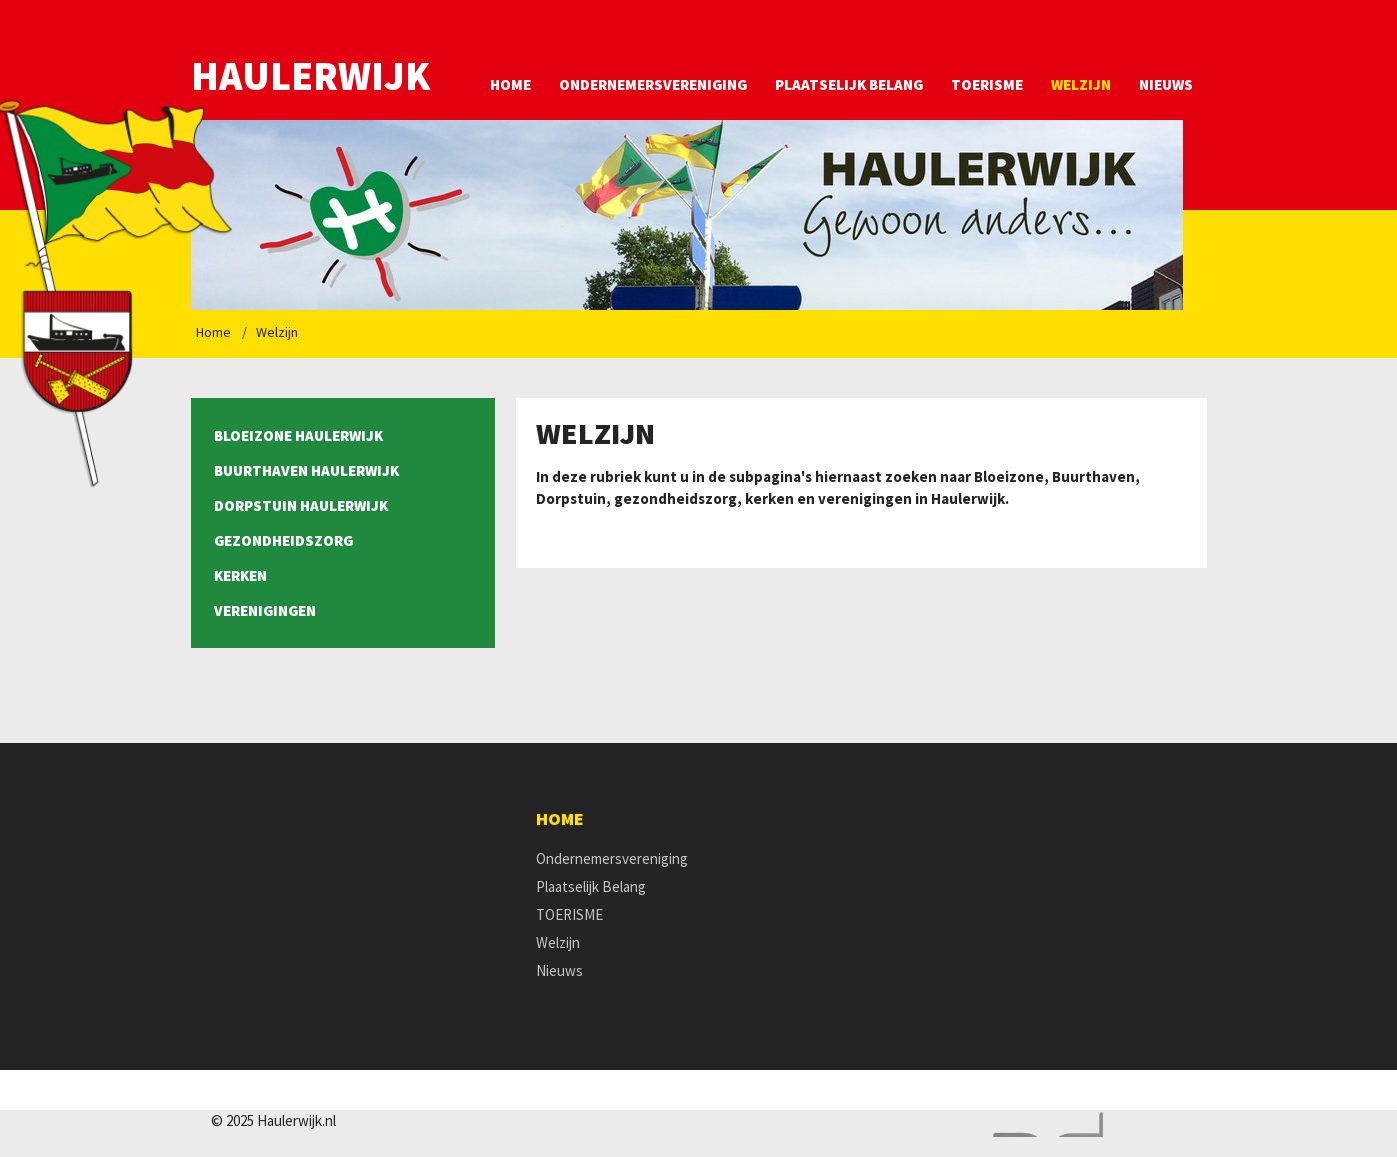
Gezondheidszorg (283, 540)
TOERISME (987, 84)
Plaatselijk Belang (849, 84)
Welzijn (1081, 84)
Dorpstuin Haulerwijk (301, 505)
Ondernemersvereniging (653, 84)
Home (510, 84)
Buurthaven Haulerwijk (306, 470)
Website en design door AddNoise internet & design (1043, 1124)
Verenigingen (265, 610)
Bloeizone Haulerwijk (298, 435)
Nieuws (1166, 84)
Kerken (240, 575)
